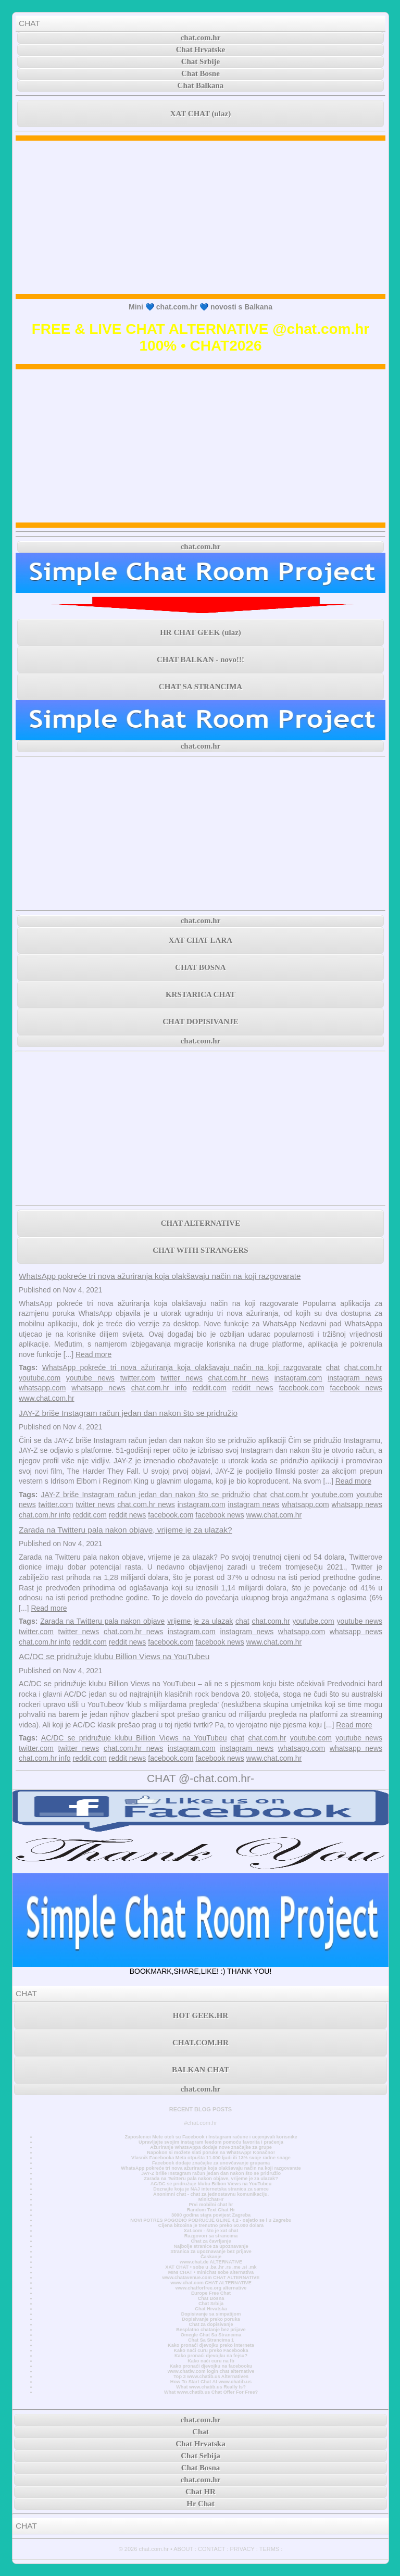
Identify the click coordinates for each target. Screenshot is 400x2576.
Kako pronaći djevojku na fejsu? (210, 2355)
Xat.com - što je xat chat (211, 2230)
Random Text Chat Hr (211, 2209)
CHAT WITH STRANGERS (200, 1250)
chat (333, 1367)
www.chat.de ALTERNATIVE (211, 2261)
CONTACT (211, 2549)
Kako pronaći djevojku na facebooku (211, 2366)
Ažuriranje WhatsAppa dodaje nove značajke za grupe (211, 2147)
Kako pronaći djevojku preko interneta (211, 2345)
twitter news (181, 1378)
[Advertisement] (200, 217)
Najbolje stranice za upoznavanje (210, 2246)
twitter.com (137, 1378)
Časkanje (211, 2256)
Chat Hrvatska (211, 2308)
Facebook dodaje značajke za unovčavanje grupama (211, 2163)
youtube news (90, 1378)
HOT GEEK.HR (200, 2015)
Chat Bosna (211, 2298)
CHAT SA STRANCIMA (200, 686)
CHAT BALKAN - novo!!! (200, 659)
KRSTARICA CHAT (200, 994)
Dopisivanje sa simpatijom (211, 2314)
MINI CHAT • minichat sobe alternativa (211, 2272)
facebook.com (301, 1388)
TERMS (269, 2549)
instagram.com (298, 1378)
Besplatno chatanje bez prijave (210, 2329)
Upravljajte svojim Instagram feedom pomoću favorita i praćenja (211, 2142)
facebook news (356, 1388)
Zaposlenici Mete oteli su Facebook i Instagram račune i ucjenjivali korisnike (210, 2136)
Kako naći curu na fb (211, 2360)
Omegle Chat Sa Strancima (211, 2334)
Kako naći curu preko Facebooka (210, 2350)
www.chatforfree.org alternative (211, 2288)
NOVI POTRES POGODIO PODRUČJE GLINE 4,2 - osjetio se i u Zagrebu (210, 2220)
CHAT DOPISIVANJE (200, 1021)
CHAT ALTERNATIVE (200, 1223)
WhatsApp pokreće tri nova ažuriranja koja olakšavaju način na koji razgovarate (160, 1276)
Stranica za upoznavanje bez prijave (211, 2251)
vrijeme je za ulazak (200, 1621)
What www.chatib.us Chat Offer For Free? (211, 2392)
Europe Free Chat (211, 2293)
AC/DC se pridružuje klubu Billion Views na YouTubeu (114, 1656)
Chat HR (200, 2491)
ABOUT (183, 2549)
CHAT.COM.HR (200, 2042)
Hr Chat (200, 2503)
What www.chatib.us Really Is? (211, 2387)
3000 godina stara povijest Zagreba (211, 2215)
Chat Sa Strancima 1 (211, 2340)
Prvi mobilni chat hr (211, 2204)
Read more (93, 1354)
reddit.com (209, 1388)
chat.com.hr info (159, 1388)
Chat (200, 2432)
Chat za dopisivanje (211, 2324)
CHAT (29, 23)
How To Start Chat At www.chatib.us (211, 2381)
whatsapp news (98, 1388)
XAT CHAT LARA (200, 940)
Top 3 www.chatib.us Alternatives (210, 2376)
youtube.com (39, 1378)
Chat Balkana (201, 85)
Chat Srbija (210, 2303)
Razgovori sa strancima (211, 2235)
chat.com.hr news (238, 1378)
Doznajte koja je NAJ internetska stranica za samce (211, 2189)
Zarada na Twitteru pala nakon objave (102, 1621)
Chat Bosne (200, 73)
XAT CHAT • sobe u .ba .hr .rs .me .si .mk (210, 2267)
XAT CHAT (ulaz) (200, 113)
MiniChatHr (211, 2199)
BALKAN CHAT (200, 2069)
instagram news (355, 1378)
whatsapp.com (42, 1388)
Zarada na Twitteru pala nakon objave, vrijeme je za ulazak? (125, 1529)
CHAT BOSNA (200, 967)
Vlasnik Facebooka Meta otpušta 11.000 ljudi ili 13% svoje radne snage (211, 2157)
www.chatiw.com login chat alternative (211, 2371)
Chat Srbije (200, 61)
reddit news (252, 1388)
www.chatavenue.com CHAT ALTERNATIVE (211, 2277)
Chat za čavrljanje (211, 2241)
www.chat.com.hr (46, 1398)
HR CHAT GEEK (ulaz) (200, 632)
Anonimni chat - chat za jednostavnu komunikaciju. (211, 2194)
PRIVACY (242, 2549)
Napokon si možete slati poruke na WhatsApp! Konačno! (210, 2152)
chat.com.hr (201, 37)
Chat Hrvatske (201, 49)
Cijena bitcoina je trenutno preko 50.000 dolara (211, 2225)
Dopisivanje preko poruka (211, 2319)
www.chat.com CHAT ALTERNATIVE (210, 2282)
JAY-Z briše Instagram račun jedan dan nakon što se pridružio (128, 1413)
